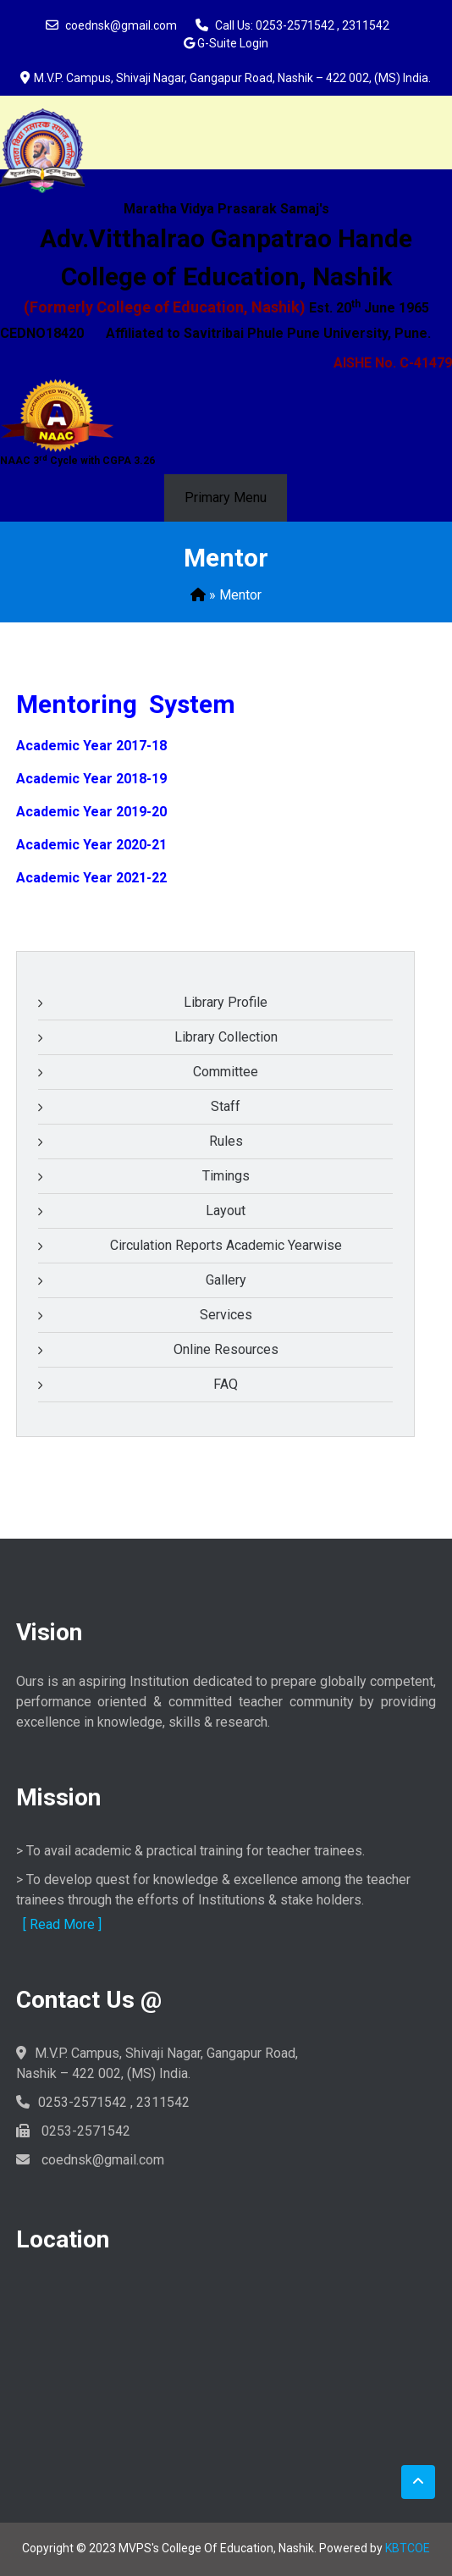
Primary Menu (226, 497)
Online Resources (226, 1349)
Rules (226, 1141)
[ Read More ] (62, 1924)
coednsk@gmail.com (121, 25)
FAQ (225, 1384)
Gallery (226, 1280)
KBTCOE (407, 2548)
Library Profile (225, 1002)
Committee (225, 1072)
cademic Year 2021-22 (96, 878)
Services (226, 1315)
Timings (226, 1176)
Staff (225, 1106)
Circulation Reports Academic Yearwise (226, 1245)
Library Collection (226, 1037)
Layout (225, 1210)
